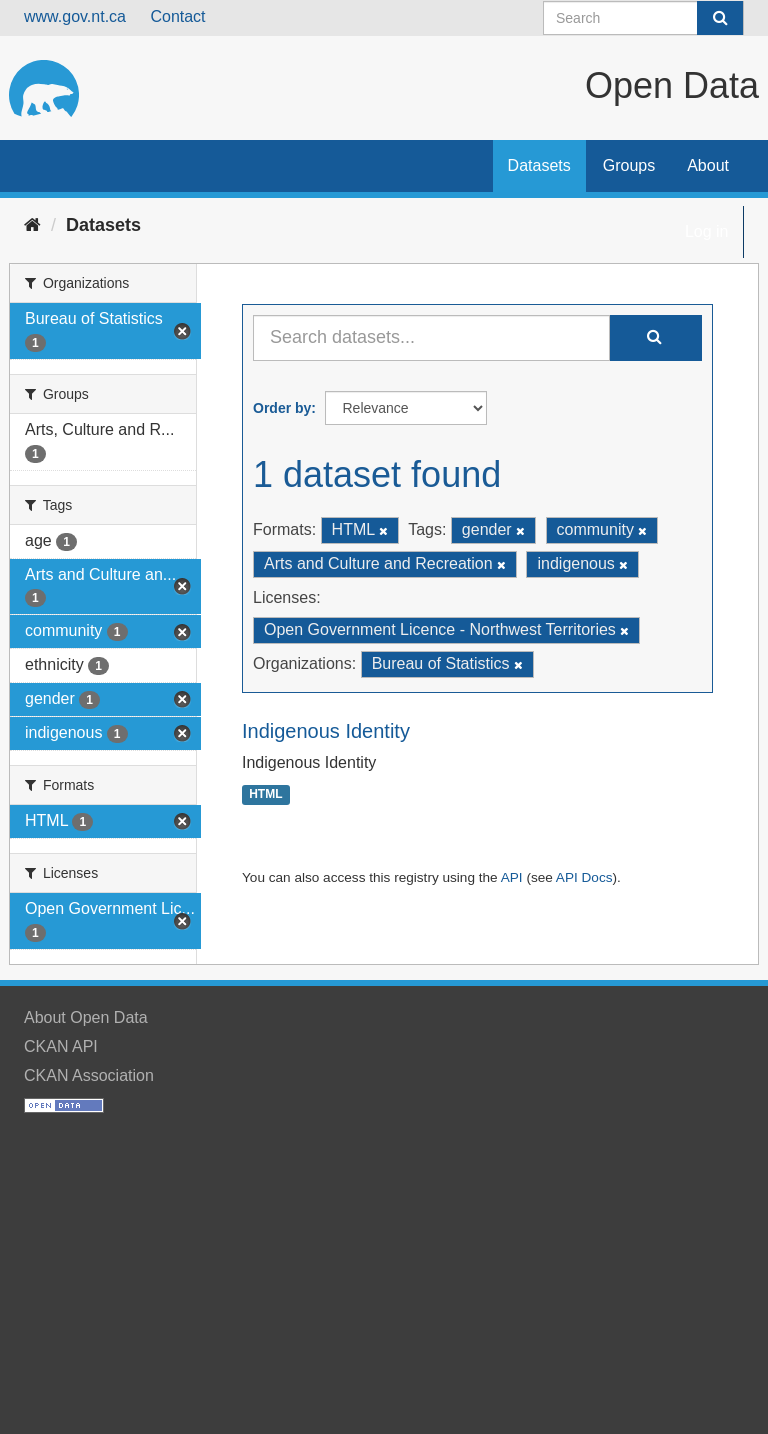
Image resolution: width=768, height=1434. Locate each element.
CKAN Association (89, 1075)
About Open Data (86, 1017)
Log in (707, 231)
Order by (282, 408)
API (512, 877)
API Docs (584, 877)
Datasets (539, 165)
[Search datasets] (643, 18)
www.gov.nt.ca (75, 16)
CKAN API (61, 1046)
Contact (177, 16)
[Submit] (720, 18)
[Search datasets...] (431, 338)
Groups (629, 165)
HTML (265, 795)
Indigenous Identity (326, 731)
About (708, 165)
